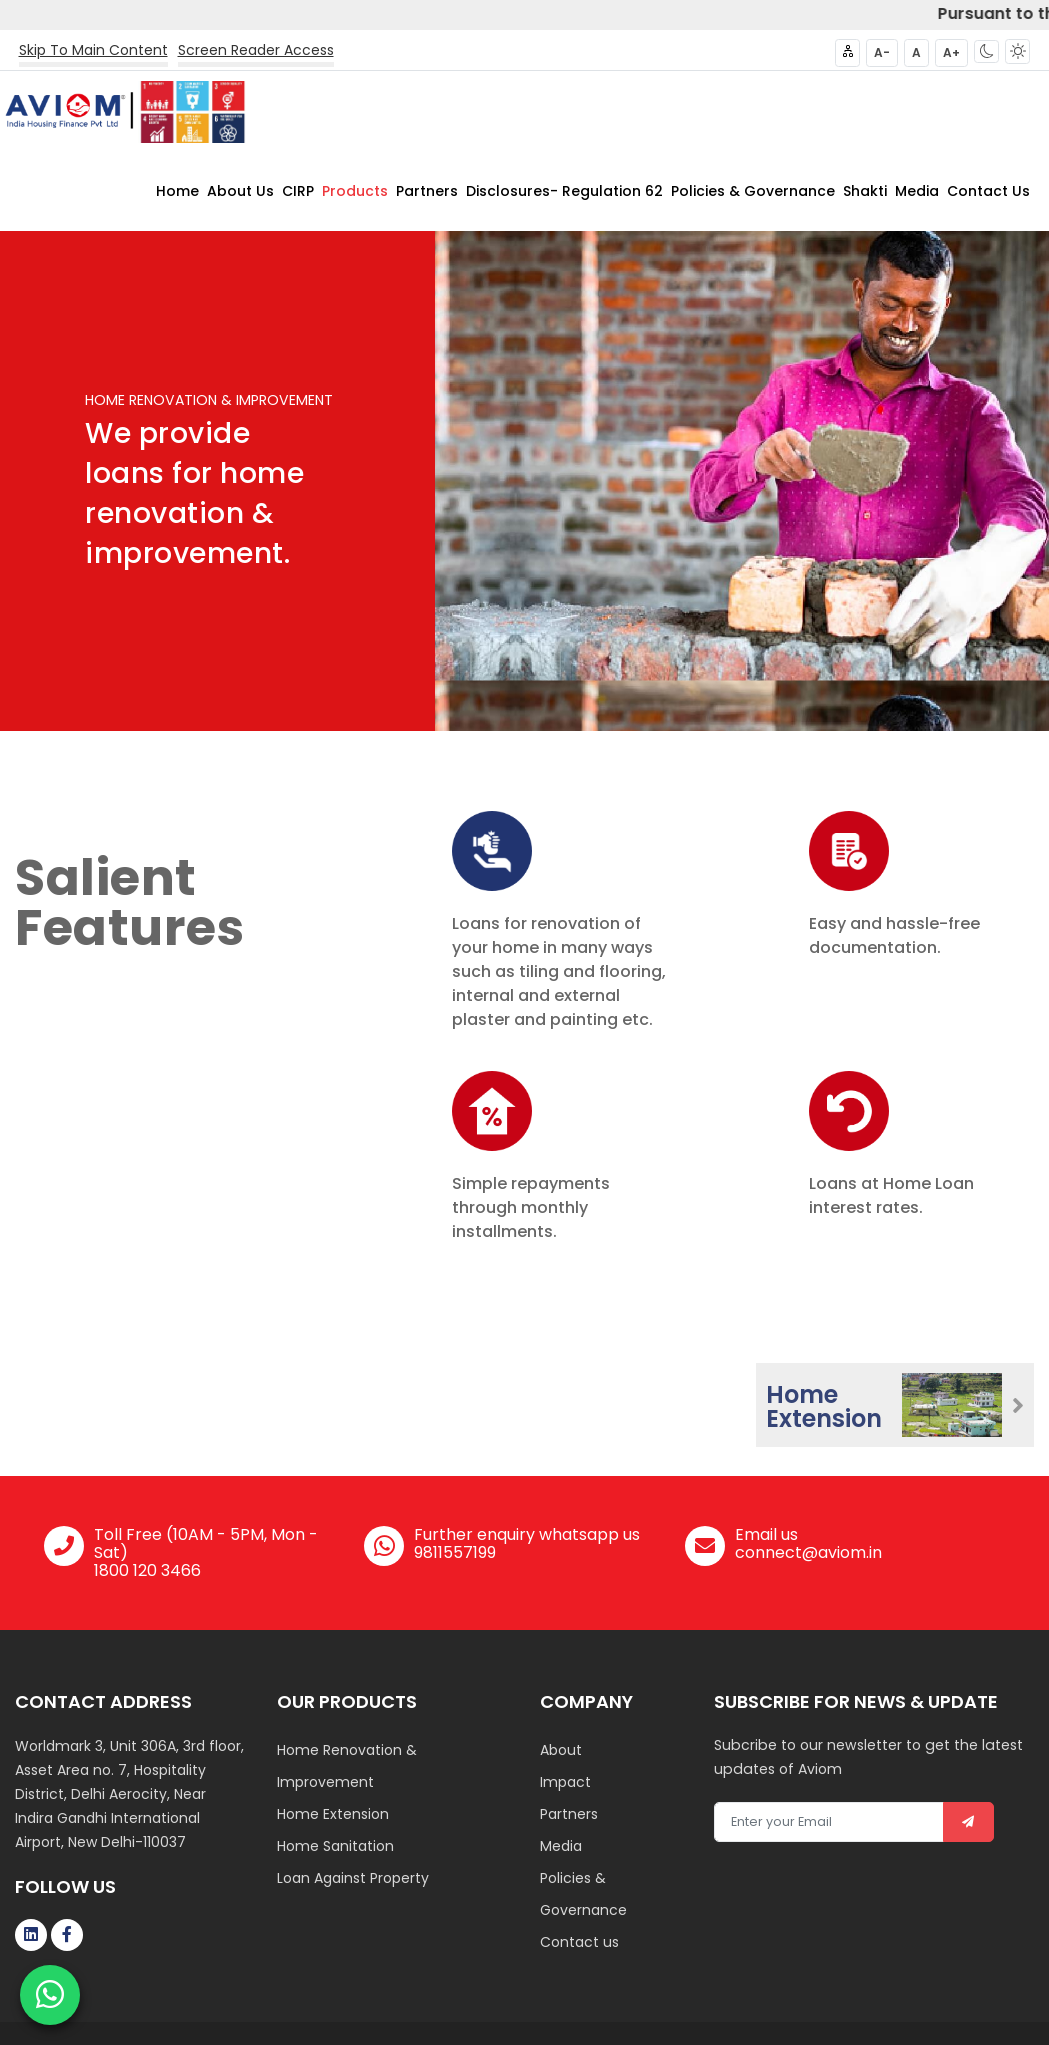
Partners (427, 190)
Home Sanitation (335, 1845)
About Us (240, 190)
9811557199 (455, 1551)
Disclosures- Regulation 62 (564, 190)
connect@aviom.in (808, 1551)
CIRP (298, 190)
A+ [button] (951, 52)
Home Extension (333, 1813)
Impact (565, 1781)
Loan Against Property (353, 1877)
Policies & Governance (753, 190)
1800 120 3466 (147, 1569)
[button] (986, 51)
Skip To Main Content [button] (93, 50)
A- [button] (882, 52)
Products (355, 190)
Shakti (865, 190)
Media (917, 190)
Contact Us (988, 190)
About (561, 1749)
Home (177, 190)
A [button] (916, 52)
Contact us (579, 1941)
